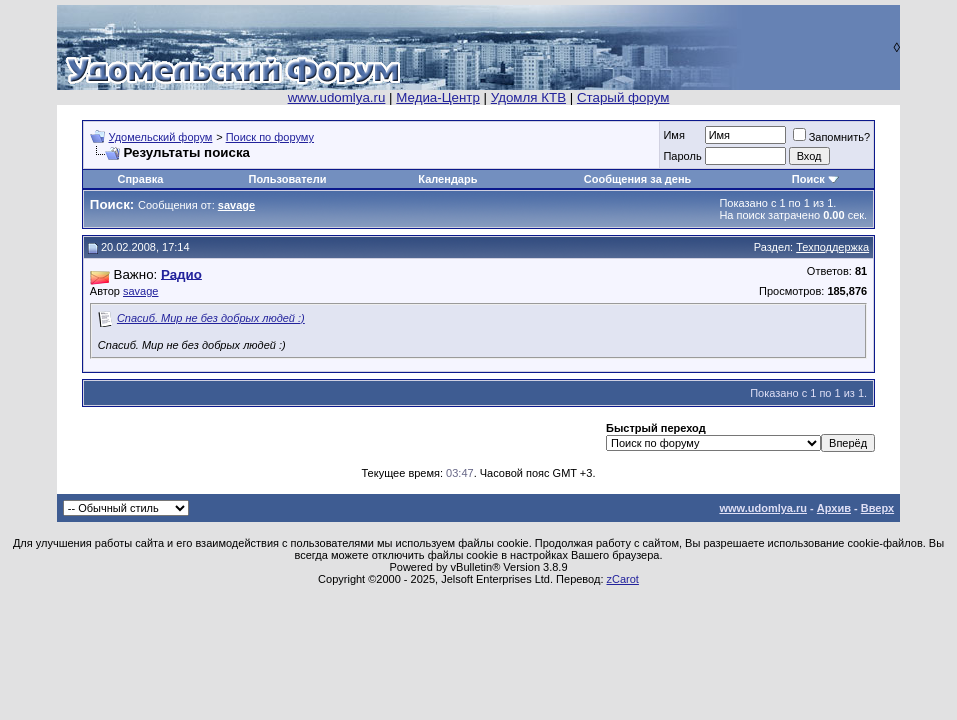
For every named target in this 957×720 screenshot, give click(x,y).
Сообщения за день (637, 179)
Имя (673, 135)
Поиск (808, 179)
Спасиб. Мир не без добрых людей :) (211, 318)
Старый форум (623, 97)
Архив (834, 508)
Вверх (877, 508)
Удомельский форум (161, 137)
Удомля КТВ (528, 97)
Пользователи (287, 179)
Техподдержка (832, 247)
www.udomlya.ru (337, 97)
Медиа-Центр (438, 97)
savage (140, 291)
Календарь (447, 179)
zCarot (623, 579)
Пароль (682, 156)
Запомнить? (832, 137)
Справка (140, 179)
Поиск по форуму (270, 137)
